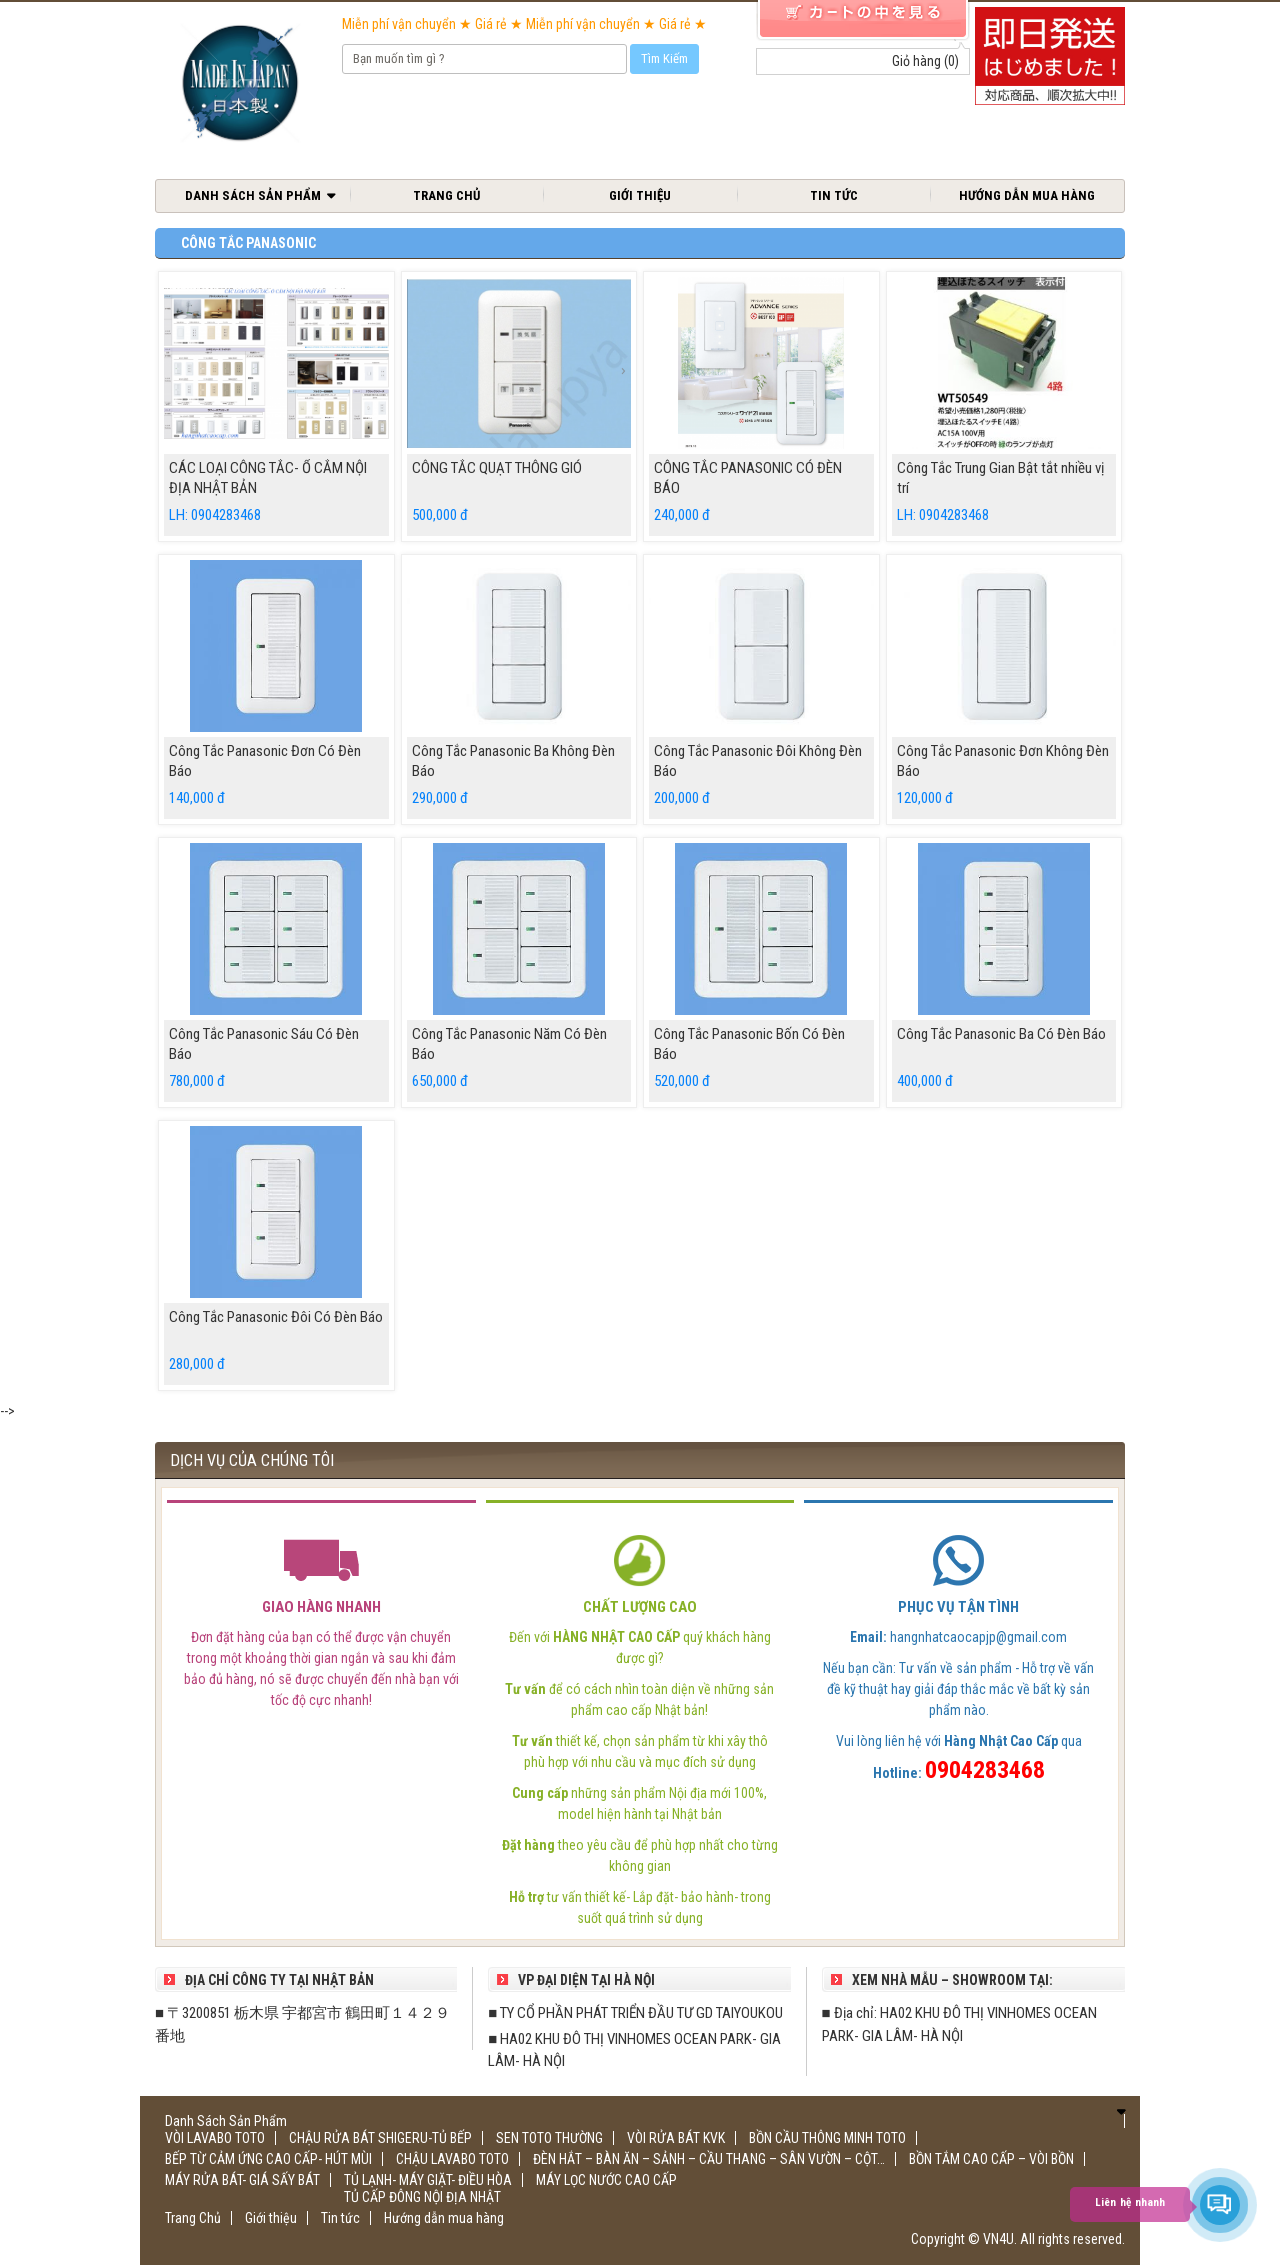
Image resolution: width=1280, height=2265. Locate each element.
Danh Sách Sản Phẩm (253, 195)
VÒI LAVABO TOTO (215, 2138)
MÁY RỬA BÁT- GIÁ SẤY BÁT (242, 2180)
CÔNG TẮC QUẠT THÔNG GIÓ (497, 468)
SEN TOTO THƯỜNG (549, 2138)
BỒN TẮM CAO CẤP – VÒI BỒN (991, 2159)
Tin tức (834, 195)
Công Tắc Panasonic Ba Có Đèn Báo (1001, 1034)
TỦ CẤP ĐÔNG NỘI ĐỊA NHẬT (422, 2197)
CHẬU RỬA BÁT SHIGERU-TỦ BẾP (380, 2138)
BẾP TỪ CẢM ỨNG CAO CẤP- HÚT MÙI (268, 2159)
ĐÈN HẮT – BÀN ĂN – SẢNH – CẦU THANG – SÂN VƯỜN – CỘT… (709, 2159)
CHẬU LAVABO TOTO (452, 2159)
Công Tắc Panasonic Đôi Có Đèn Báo (276, 1317)
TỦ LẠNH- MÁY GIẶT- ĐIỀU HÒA (428, 2180)
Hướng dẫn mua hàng (1027, 195)
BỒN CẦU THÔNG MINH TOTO (827, 2138)
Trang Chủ (446, 195)
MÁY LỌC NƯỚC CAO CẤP (606, 2180)
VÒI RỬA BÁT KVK (676, 2138)
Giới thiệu (640, 195)
